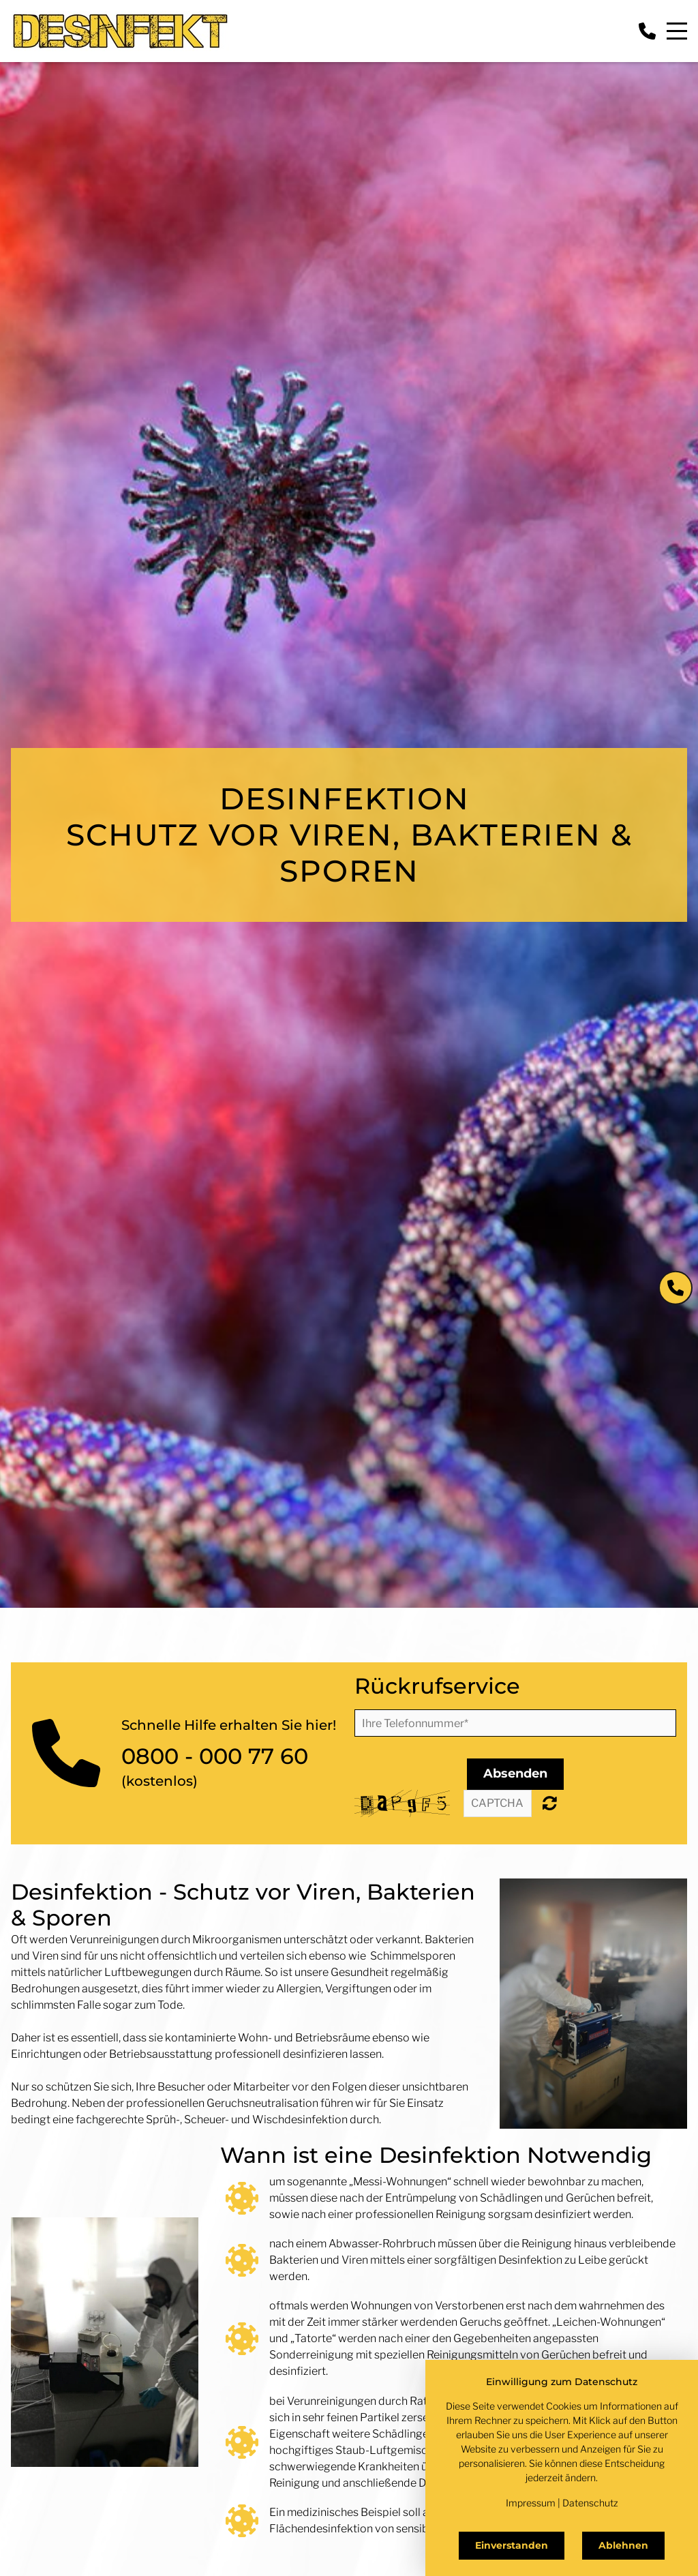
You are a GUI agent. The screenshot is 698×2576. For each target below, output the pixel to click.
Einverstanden (511, 2545)
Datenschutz (590, 2502)
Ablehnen (623, 2545)
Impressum (531, 2502)
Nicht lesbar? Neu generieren (550, 1803)
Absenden (515, 1773)
